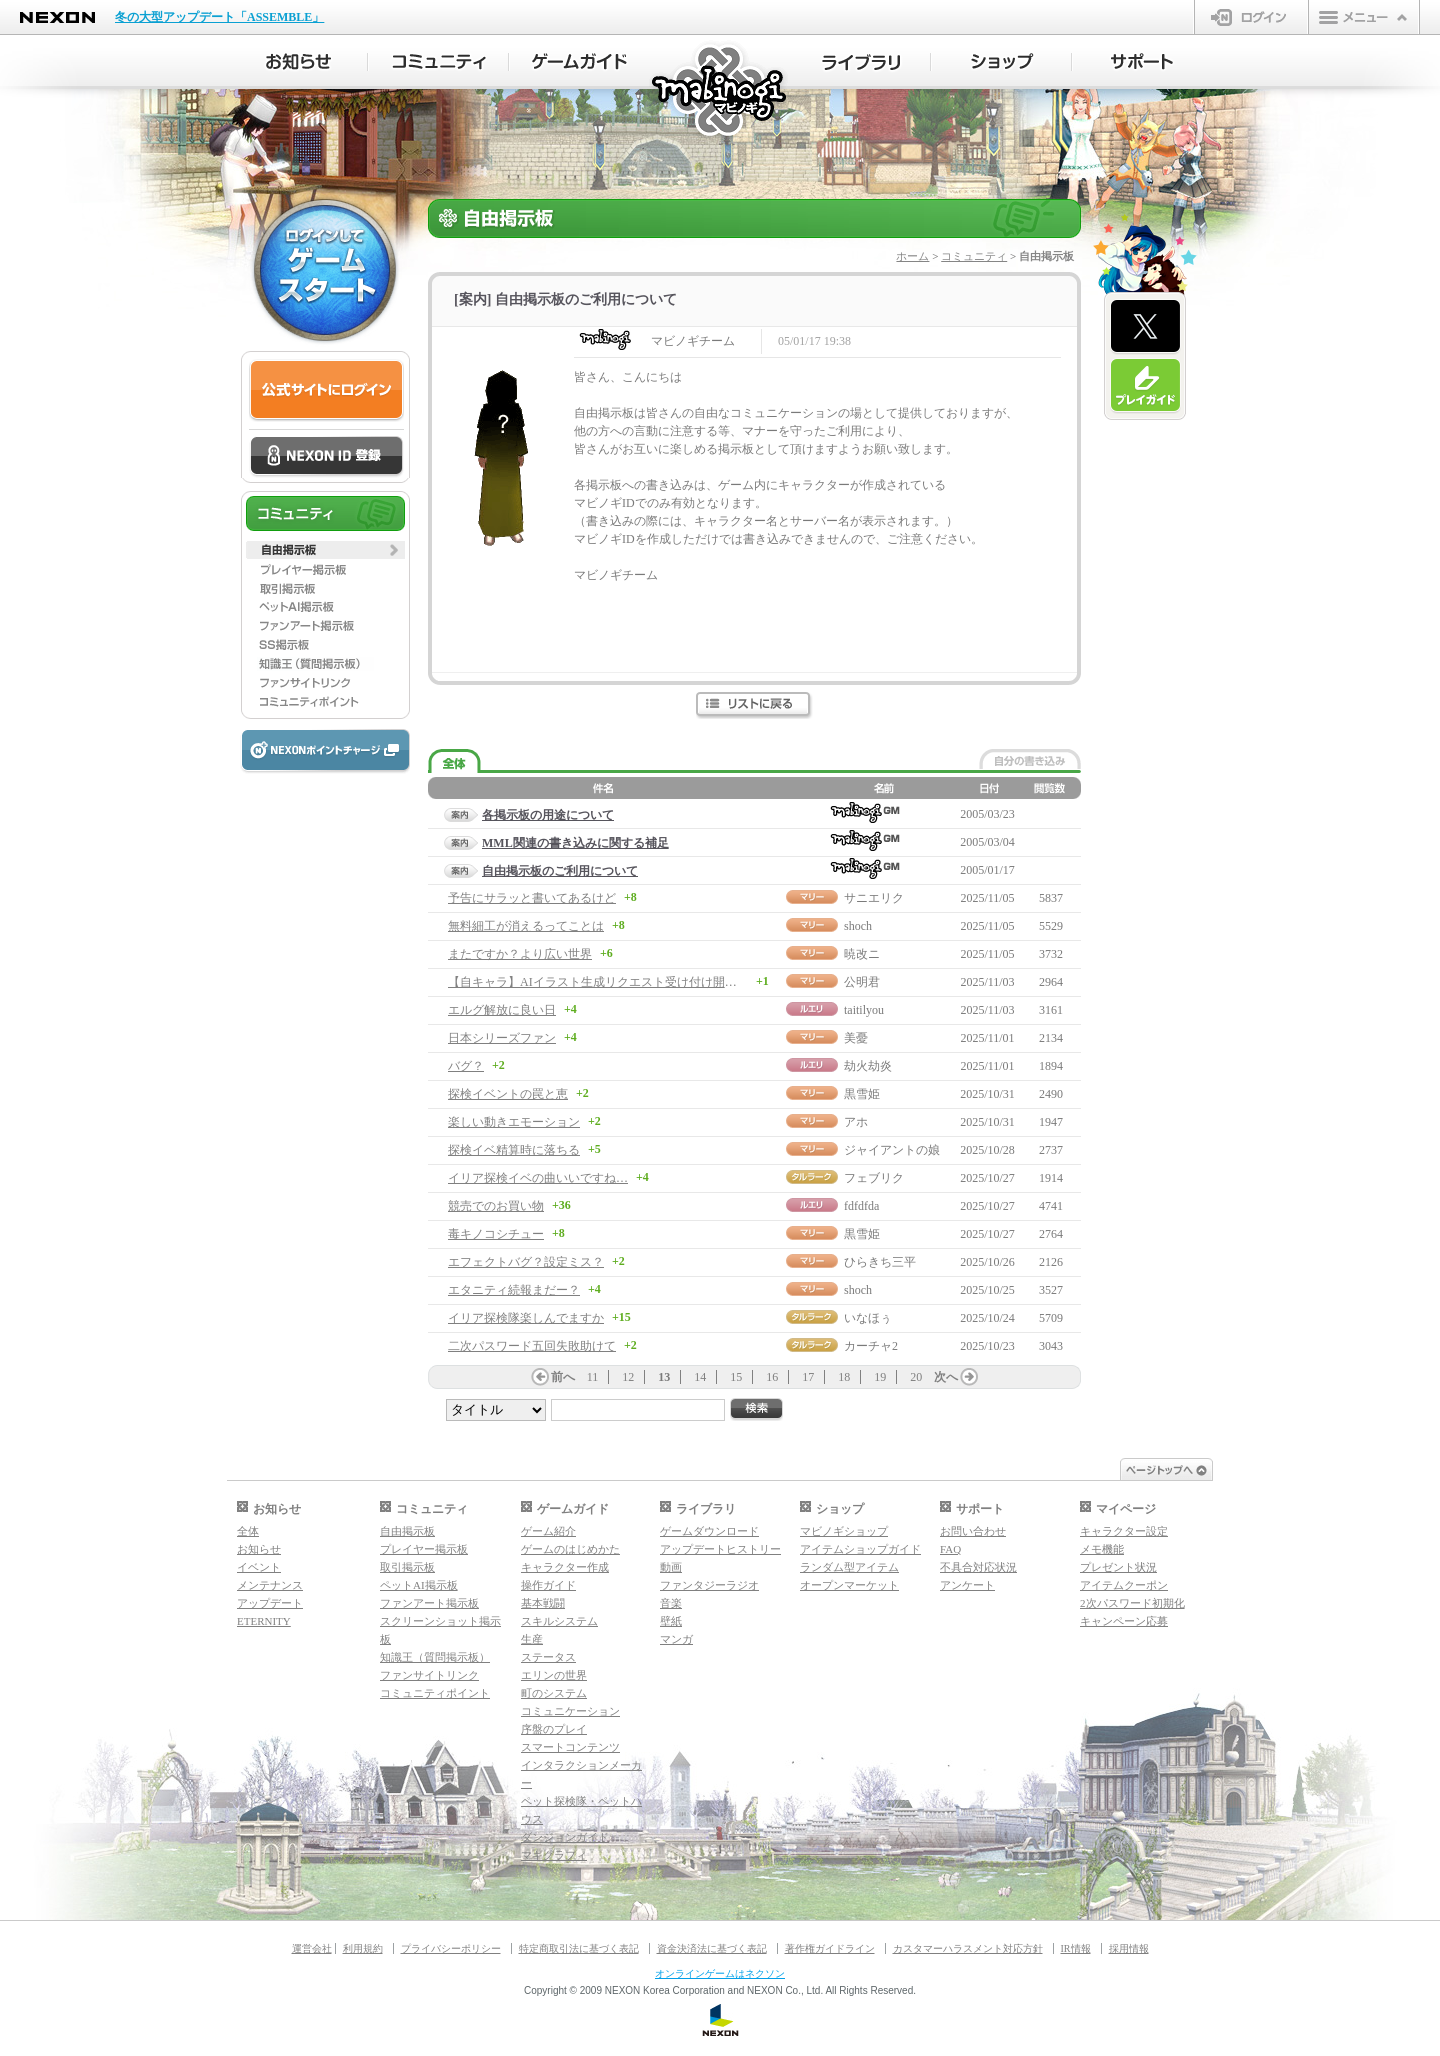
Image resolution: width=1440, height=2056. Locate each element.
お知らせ (259, 1549)
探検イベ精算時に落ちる (514, 1150)
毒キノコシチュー (496, 1234)
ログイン (1251, 17)
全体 (248, 1531)
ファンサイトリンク (429, 1675)
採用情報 (1129, 1948)
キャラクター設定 (1124, 1531)
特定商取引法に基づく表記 (579, 1948)
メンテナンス (270, 1585)
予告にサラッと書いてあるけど (532, 898)
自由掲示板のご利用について (560, 871)
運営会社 (312, 1948)
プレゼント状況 (1118, 1567)
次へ (946, 1377)
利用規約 (363, 1948)
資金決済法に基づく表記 (712, 1948)
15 (736, 1377)
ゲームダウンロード (709, 1531)
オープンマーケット (849, 1585)
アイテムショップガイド (860, 1549)
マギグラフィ (554, 1855)
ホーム (912, 256)
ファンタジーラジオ (709, 1585)
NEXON (57, 17)
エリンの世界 (554, 1675)
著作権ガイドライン (830, 1948)
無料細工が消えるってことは (526, 926)
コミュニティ (974, 256)
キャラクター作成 (565, 1567)
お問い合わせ (973, 1531)
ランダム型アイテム (849, 1567)
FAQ (950, 1549)
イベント (259, 1567)
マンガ (676, 1639)
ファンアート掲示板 (429, 1603)
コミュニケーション (570, 1711)
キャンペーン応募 (1124, 1621)
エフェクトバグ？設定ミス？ (526, 1262)
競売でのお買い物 (496, 1206)
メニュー (1364, 17)
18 (844, 1377)
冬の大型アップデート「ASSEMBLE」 (219, 17)
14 (700, 1377)
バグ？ (466, 1066)
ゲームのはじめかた (570, 1549)
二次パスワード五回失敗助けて (532, 1346)
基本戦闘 (543, 1603)
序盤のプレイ (554, 1729)
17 (808, 1377)
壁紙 (671, 1621)
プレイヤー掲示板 (424, 1549)
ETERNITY (264, 1621)
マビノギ (720, 91)
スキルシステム (559, 1621)
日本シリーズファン (502, 1038)
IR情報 (1076, 1948)
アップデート (270, 1603)
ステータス (548, 1657)
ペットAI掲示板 (419, 1585)
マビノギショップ (844, 1531)
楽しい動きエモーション (514, 1122)
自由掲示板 (407, 1531)
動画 (671, 1567)
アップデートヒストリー (720, 1549)
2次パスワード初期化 (1132, 1603)
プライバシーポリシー (451, 1948)
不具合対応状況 (978, 1567)
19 (880, 1377)
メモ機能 (1102, 1549)
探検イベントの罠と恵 (508, 1094)
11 (593, 1377)
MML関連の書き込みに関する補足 (575, 843)
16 (772, 1377)
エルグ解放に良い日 (502, 1010)
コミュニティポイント (435, 1693)
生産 (532, 1639)
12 (628, 1377)
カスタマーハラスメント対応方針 (968, 1948)
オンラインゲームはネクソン (720, 1973)
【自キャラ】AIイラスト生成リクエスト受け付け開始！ (598, 982)
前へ (563, 1377)
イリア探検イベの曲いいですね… (538, 1178)
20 (916, 1377)
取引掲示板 (407, 1567)
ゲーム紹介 (548, 1531)
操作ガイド (548, 1585)
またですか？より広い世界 (520, 954)
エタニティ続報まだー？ (514, 1290)
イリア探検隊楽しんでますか (526, 1318)
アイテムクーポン (1124, 1585)
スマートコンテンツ (570, 1747)
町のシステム (554, 1693)
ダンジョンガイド (565, 1837)
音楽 (671, 1603)
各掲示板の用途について (548, 815)
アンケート (967, 1585)
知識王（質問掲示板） (435, 1657)
